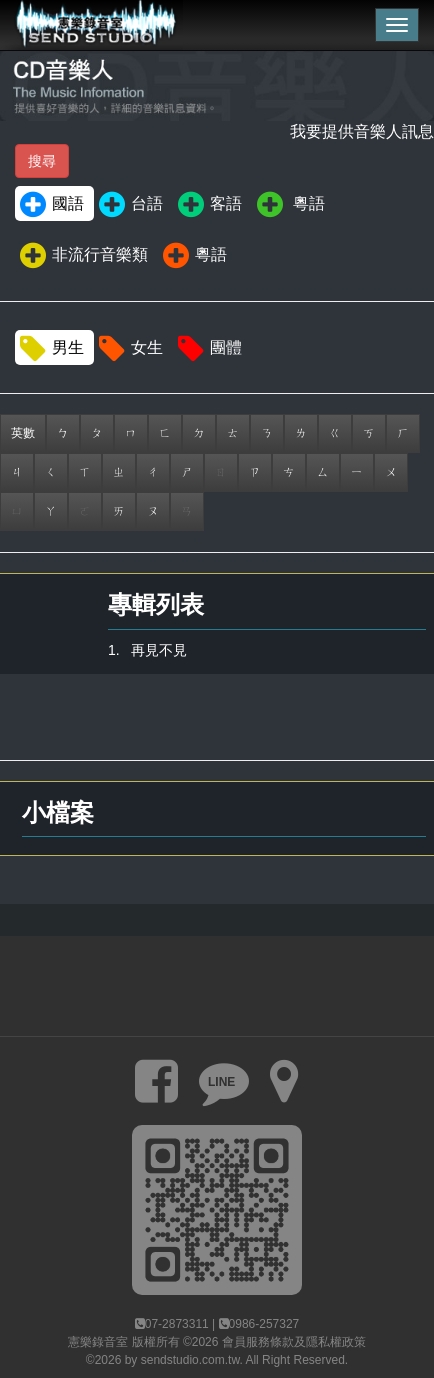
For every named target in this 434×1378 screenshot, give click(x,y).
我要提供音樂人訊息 (362, 131)
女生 (129, 349)
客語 (208, 205)
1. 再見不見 (147, 650)
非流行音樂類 (82, 256)
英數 (23, 433)
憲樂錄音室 (98, 1342)
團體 (208, 349)
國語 (50, 205)
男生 (50, 349)
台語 (129, 205)
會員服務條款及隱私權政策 (294, 1342)
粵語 (289, 205)
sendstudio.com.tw (190, 1360)
